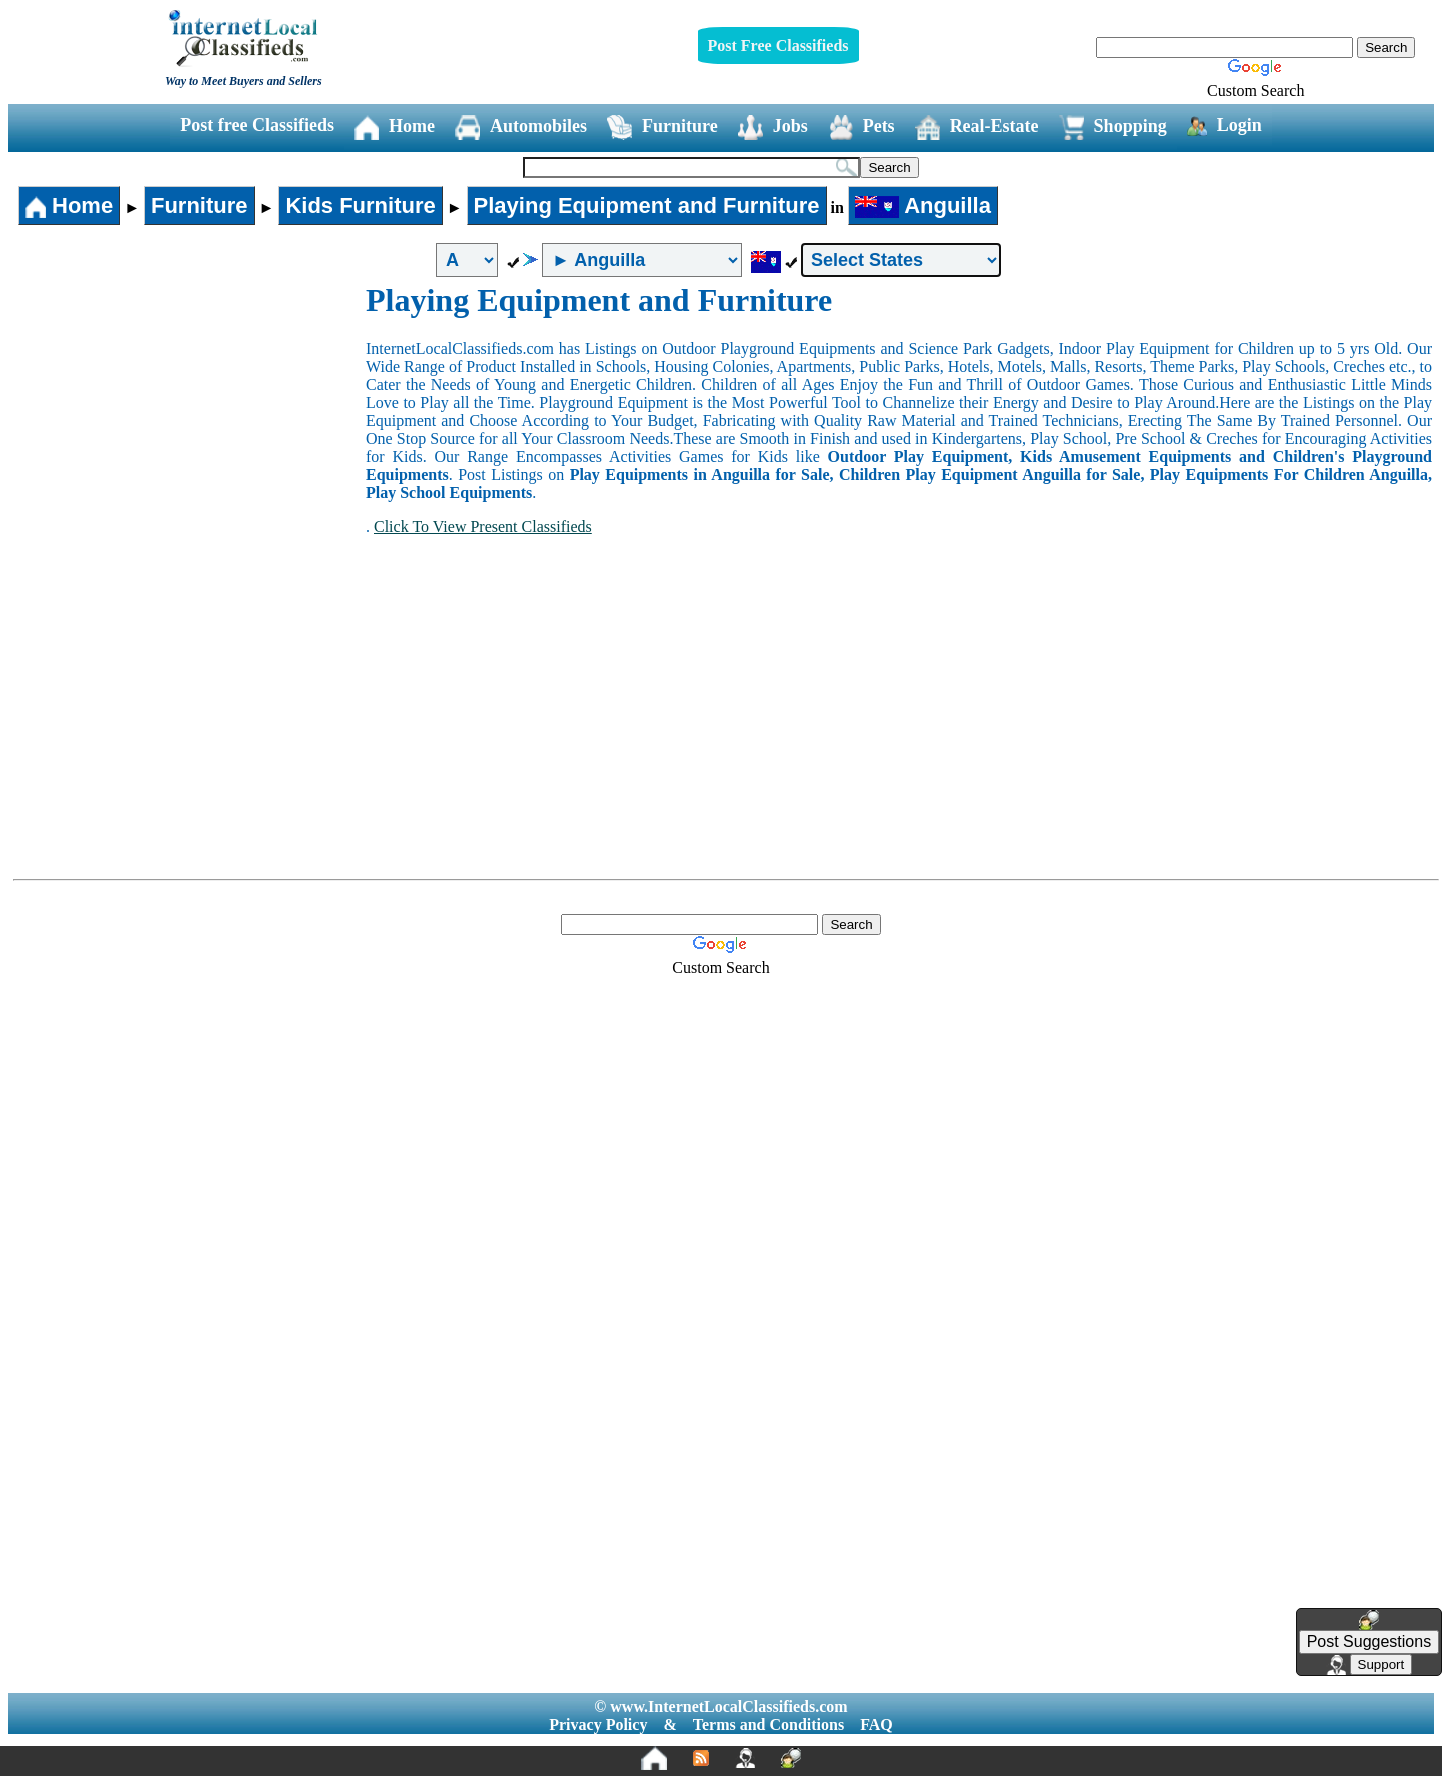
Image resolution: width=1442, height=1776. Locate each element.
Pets (861, 127)
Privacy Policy (598, 1724)
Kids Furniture (360, 205)
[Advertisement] (188, 432)
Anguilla (923, 205)
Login (1224, 126)
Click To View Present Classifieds (483, 526)
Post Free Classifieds (778, 45)
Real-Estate (977, 127)
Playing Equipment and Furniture (647, 205)
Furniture (662, 127)
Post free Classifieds (257, 125)
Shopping (1113, 127)
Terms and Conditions (768, 1724)
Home (394, 127)
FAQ (876, 1724)
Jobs (773, 127)
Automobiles (521, 127)
